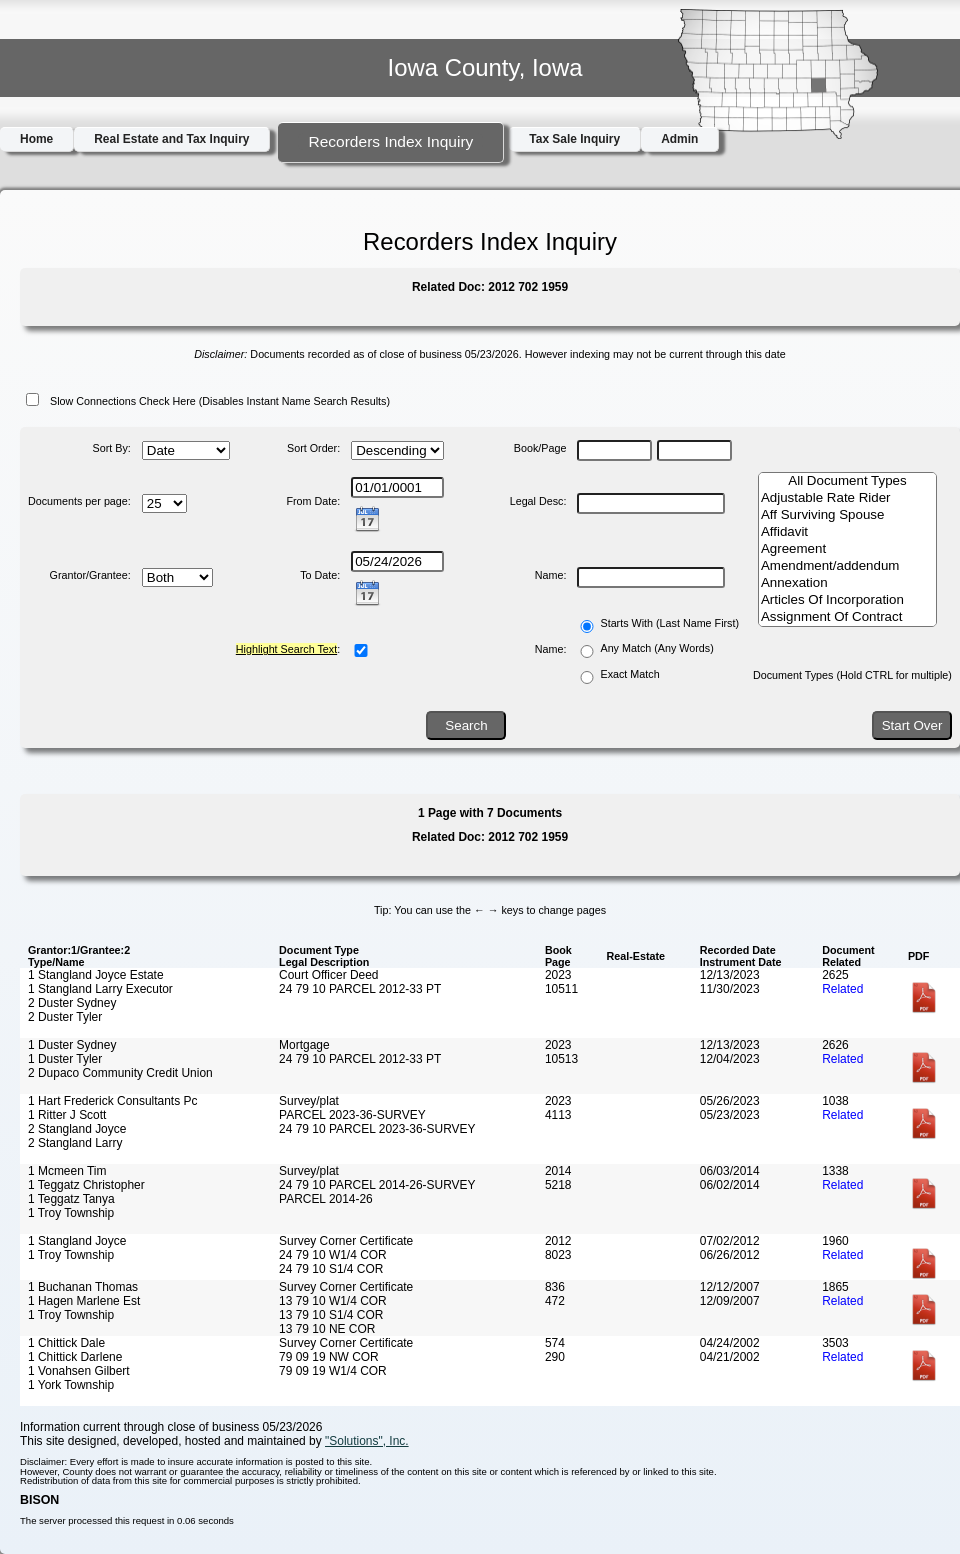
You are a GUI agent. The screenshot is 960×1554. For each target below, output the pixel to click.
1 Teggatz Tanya (71, 1199)
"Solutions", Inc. (367, 1441)
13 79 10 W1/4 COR (333, 1301)
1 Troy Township (71, 1213)
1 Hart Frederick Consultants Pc (112, 1101)
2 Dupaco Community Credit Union (120, 1073)
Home (36, 139)
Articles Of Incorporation (847, 600)
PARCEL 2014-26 (326, 1199)
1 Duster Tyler (65, 1059)
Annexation (847, 583)
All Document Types (847, 481)
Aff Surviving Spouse (847, 515)
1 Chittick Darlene (75, 1357)
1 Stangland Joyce (77, 1241)
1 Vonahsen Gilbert (79, 1371)
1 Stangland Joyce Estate (96, 975)
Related (842, 989)
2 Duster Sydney (72, 1003)
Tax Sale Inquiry (574, 139)
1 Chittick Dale (66, 1343)
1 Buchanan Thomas (83, 1287)
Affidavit (847, 532)
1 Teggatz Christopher (86, 1185)
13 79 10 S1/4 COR (331, 1315)
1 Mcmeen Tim (67, 1171)
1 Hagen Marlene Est (84, 1301)
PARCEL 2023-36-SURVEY (352, 1115)
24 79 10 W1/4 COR (333, 1255)
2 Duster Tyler (65, 1017)
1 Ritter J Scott (67, 1115)
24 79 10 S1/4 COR (331, 1269)
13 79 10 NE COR (327, 1329)
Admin (679, 139)
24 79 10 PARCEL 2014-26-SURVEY (377, 1185)
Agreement (847, 549)
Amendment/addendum (847, 566)
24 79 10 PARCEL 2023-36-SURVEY (377, 1129)
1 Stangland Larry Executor (100, 989)
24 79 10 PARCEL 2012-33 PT (360, 989)
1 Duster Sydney (72, 1045)
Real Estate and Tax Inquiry (171, 139)
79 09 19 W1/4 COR (333, 1371)
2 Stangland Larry (75, 1143)
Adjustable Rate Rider (847, 498)
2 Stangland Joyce (77, 1129)
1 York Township (71, 1385)
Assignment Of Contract (847, 617)
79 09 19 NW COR (329, 1357)
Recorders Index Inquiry (390, 141)
